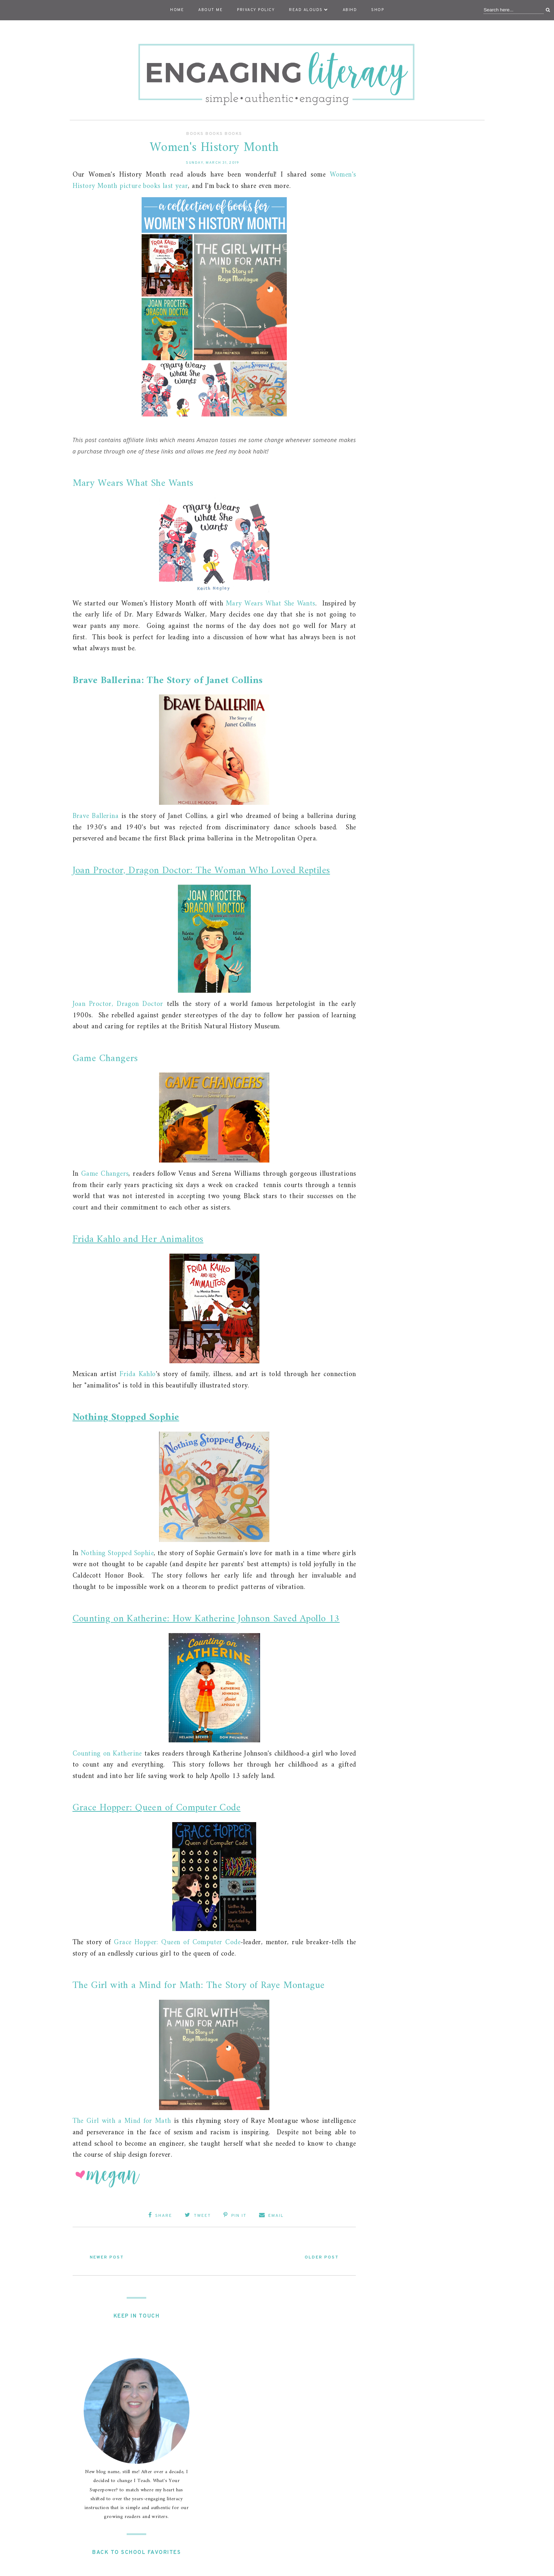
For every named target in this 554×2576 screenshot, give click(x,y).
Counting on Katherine (107, 1754)
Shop (377, 9)
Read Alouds (308, 9)
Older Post (322, 2257)
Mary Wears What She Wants (133, 483)
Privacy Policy (256, 9)
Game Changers (105, 1058)
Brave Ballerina (95, 816)
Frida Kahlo (137, 1374)
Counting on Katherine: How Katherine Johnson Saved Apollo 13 (206, 1619)
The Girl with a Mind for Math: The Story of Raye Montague (199, 1985)
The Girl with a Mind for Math (122, 2121)
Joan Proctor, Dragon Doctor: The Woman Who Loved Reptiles (201, 871)
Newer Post (107, 2257)
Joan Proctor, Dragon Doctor (118, 1004)
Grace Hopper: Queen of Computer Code (157, 1808)
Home (177, 9)
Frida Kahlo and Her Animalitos (138, 1239)
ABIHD (350, 9)
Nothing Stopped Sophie (126, 1417)
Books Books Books (214, 134)
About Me (210, 9)
